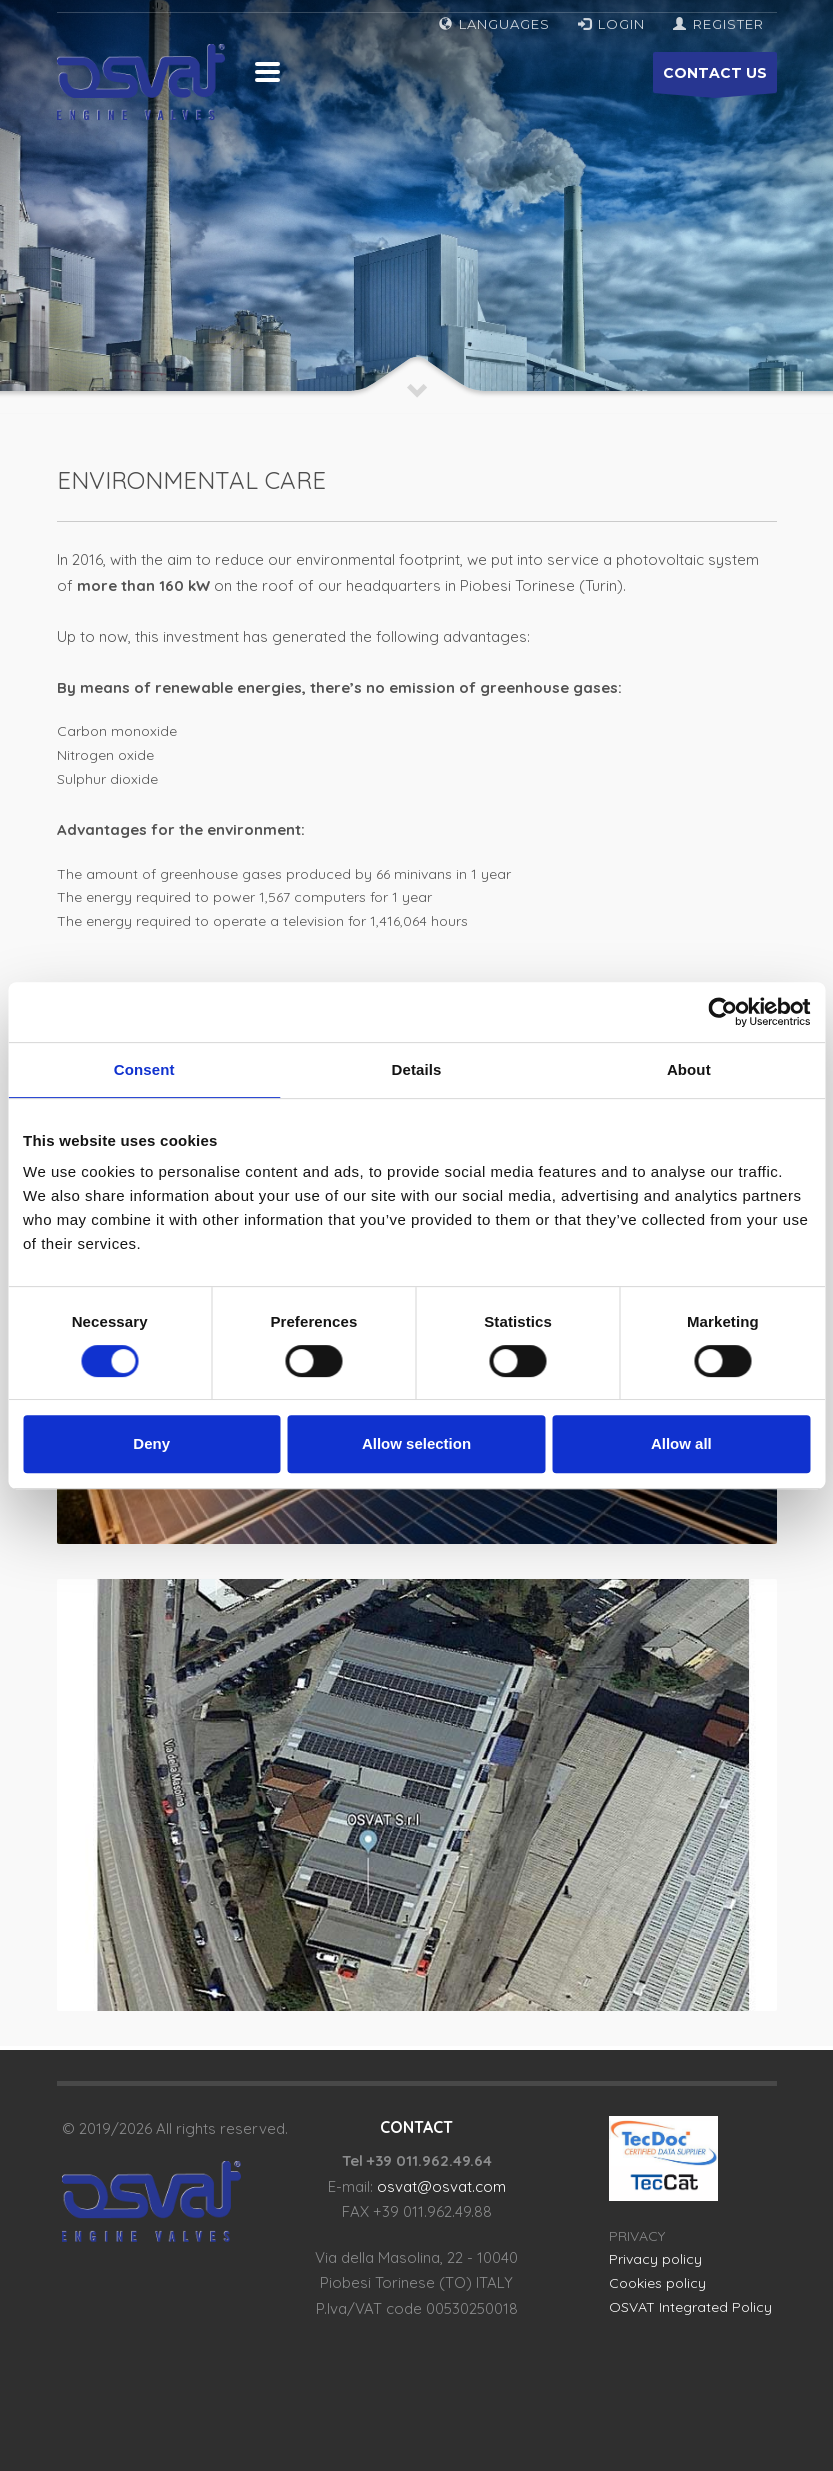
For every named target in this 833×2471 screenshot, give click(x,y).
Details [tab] (417, 1069)
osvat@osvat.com (441, 2186)
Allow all (681, 1443)
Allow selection (416, 1443)
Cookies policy (657, 2283)
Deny (151, 1443)
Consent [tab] (144, 1069)
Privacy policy (655, 2259)
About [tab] (689, 1069)
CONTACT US (715, 78)
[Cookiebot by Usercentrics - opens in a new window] (722, 1012)
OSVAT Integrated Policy (690, 2307)
